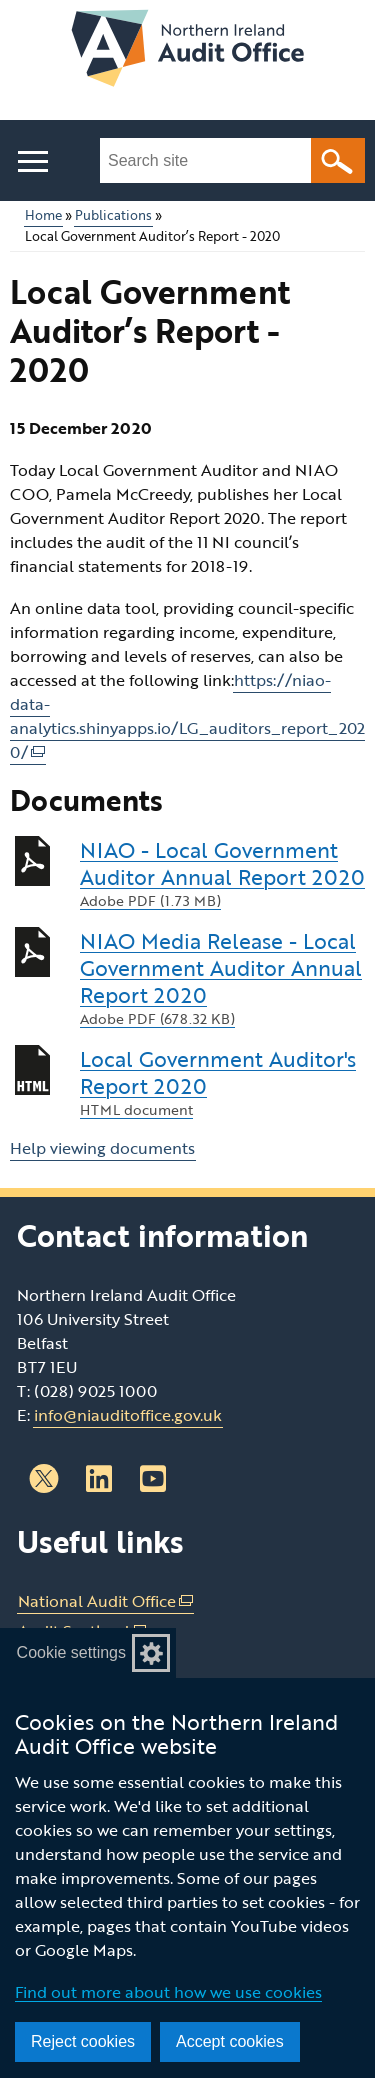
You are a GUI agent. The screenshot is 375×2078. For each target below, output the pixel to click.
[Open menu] (32, 161)
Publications (113, 215)
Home (43, 215)
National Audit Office (106, 1601)
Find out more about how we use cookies (168, 1992)
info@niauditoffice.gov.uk (128, 1415)
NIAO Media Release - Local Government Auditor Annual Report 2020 (222, 978)
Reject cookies (83, 2041)
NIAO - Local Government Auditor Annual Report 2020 (222, 873)
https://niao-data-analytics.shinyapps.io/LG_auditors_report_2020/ (187, 716)
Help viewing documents (102, 1148)
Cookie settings (71, 1652)
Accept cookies (230, 2041)
